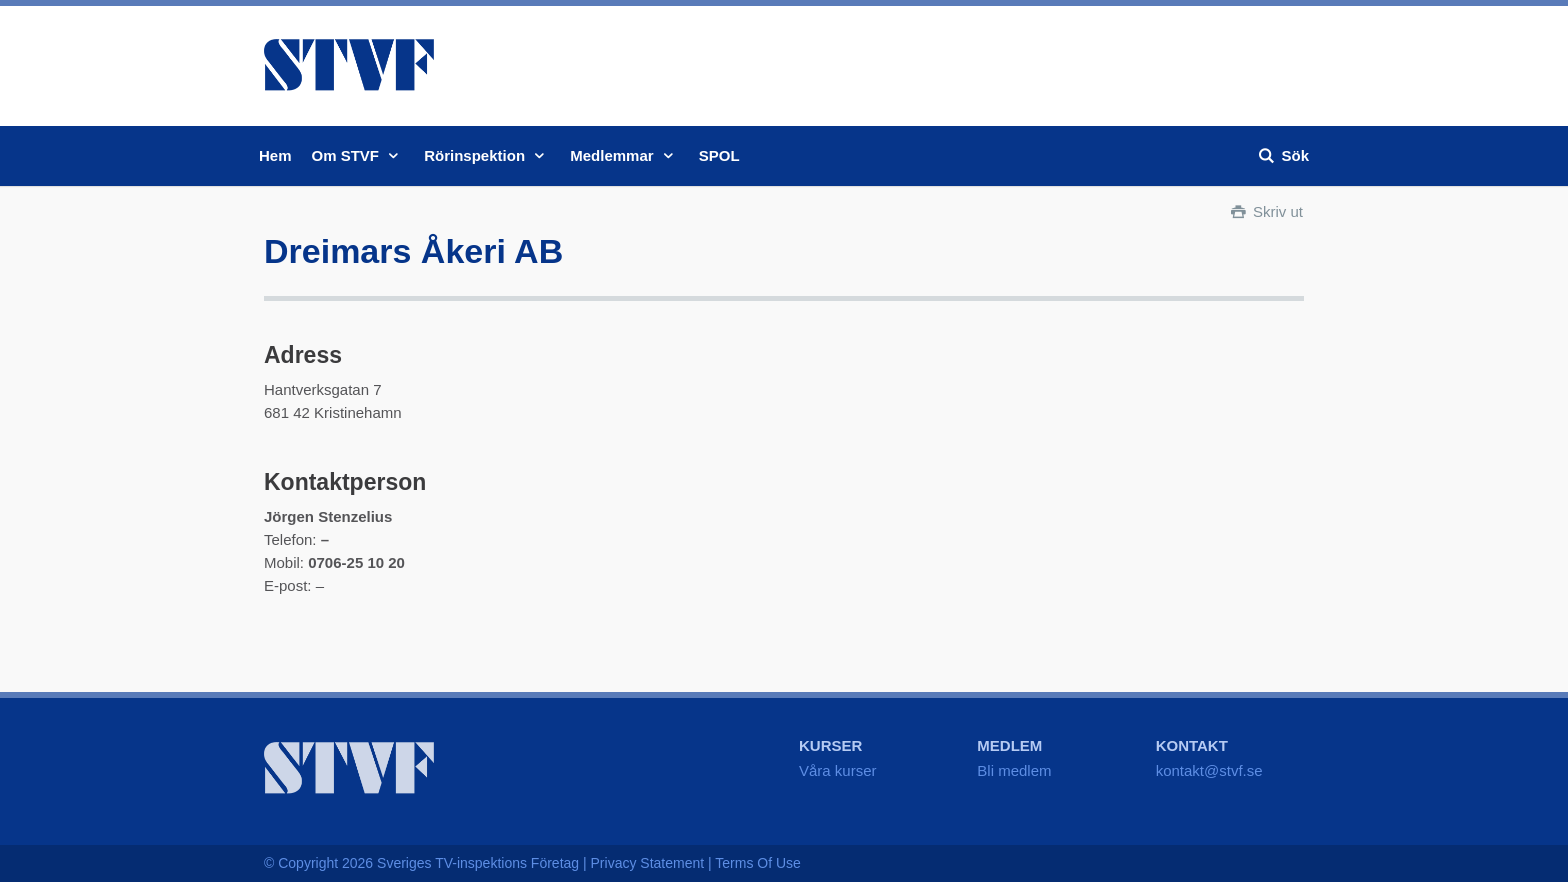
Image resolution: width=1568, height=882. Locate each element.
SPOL (719, 155)
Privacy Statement (648, 863)
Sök (1282, 155)
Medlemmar (624, 155)
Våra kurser (838, 770)
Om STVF (358, 155)
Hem (275, 155)
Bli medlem (1014, 770)
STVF (349, 65)
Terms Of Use (758, 863)
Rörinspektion (487, 155)
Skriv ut (1265, 211)
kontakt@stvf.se (1209, 770)
